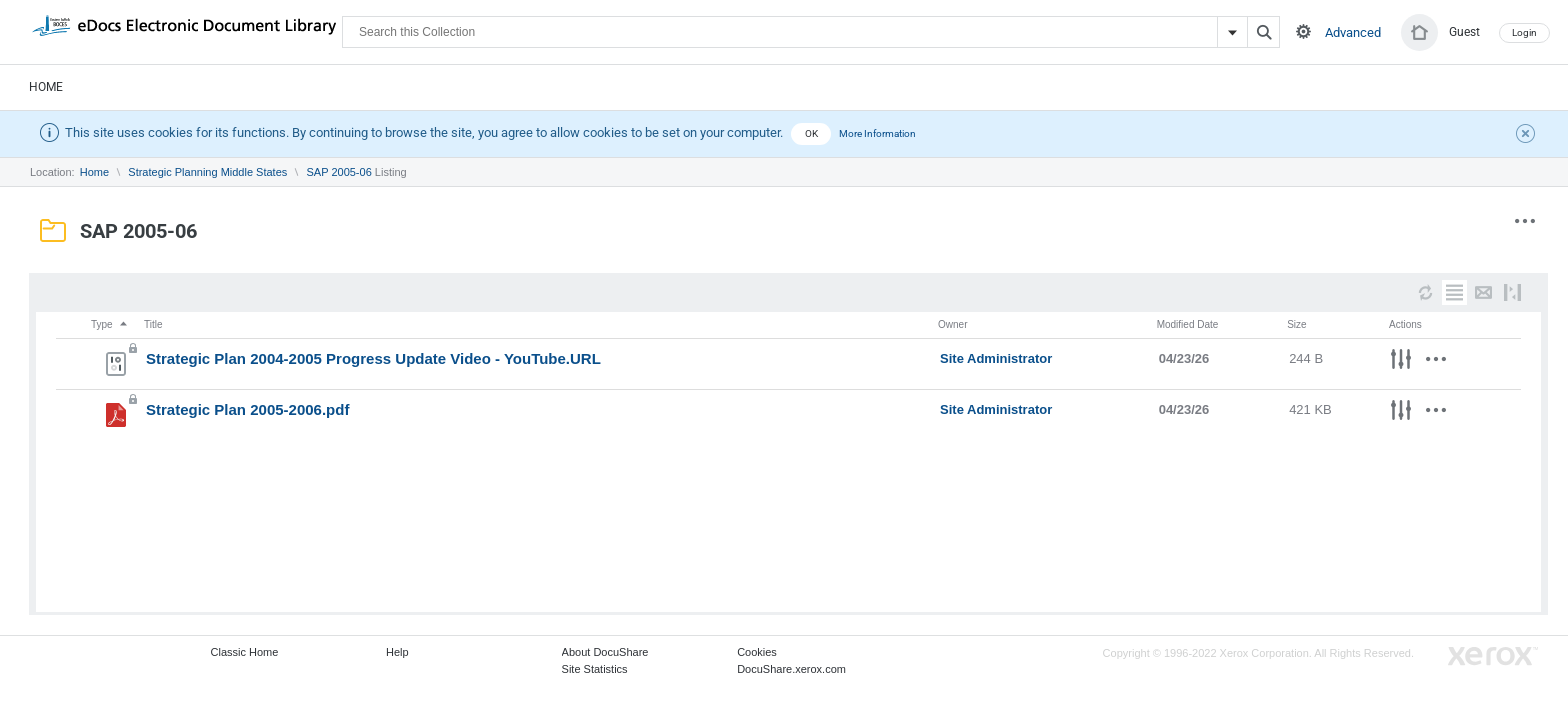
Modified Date (1188, 324)
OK (811, 133)
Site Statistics (595, 669)
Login (1524, 32)
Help (397, 652)
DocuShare (184, 31)
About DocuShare (605, 652)
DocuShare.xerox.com (791, 669)
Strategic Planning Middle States (207, 172)
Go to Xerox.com (1493, 656)
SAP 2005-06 (339, 172)
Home (46, 87)
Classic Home (245, 652)
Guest (1464, 32)
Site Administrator (996, 358)
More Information (877, 133)
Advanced (1353, 32)
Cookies (757, 652)
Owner (952, 324)
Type (110, 324)
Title (153, 324)
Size (1296, 324)
